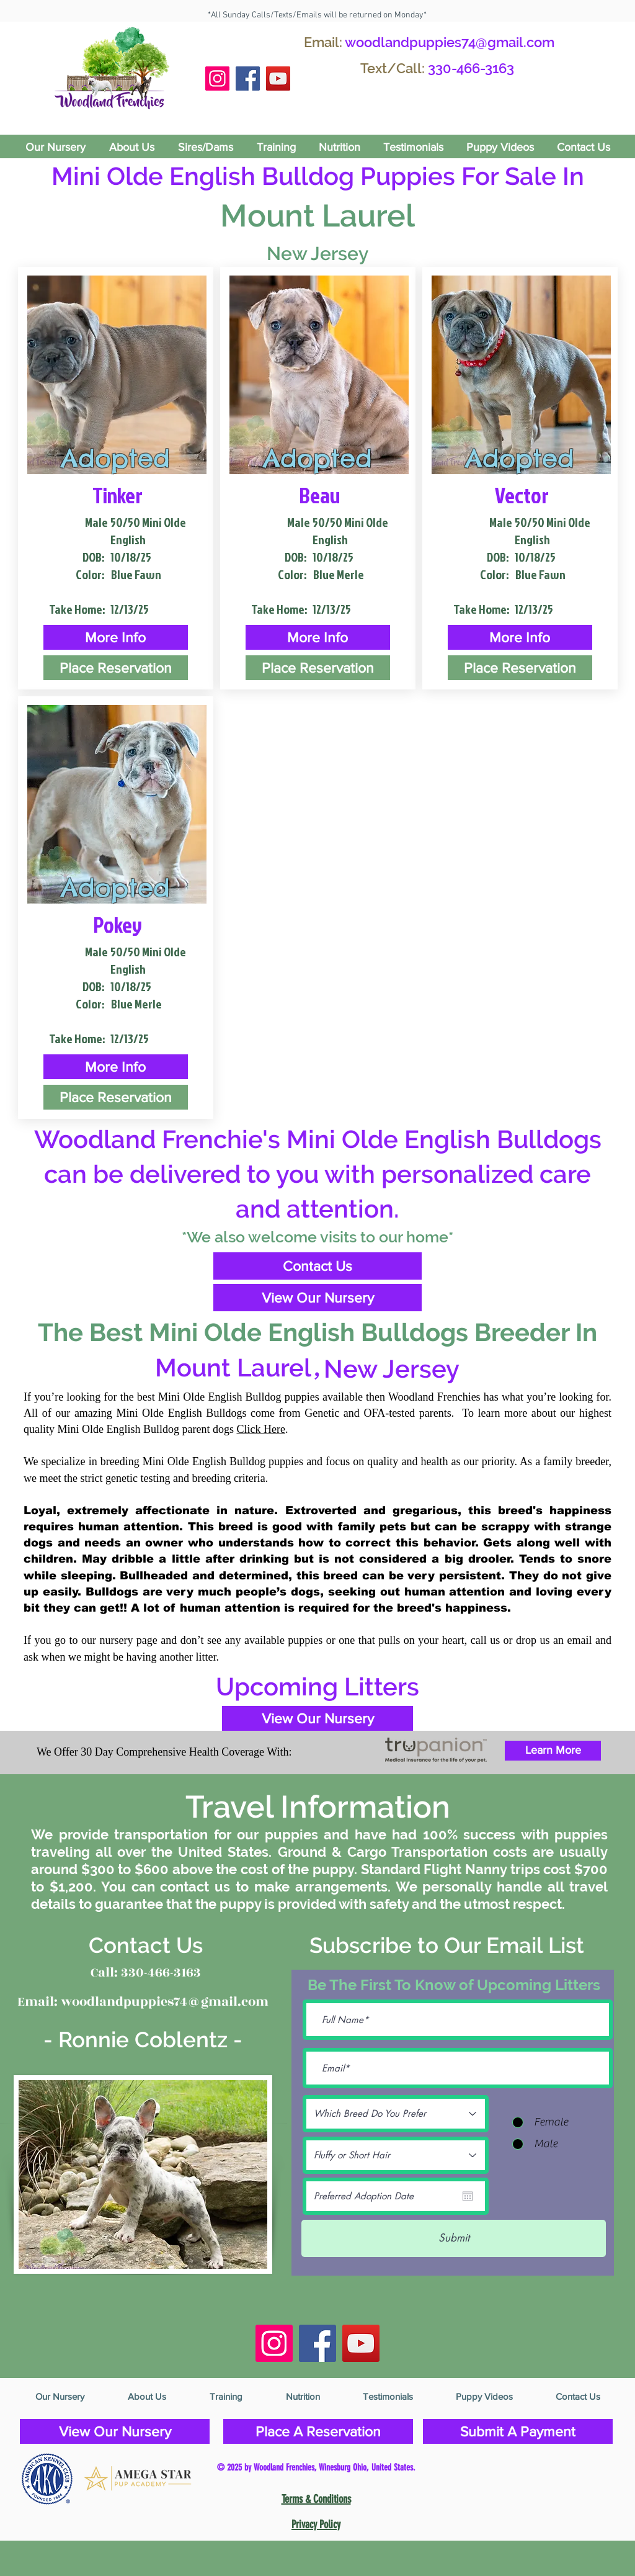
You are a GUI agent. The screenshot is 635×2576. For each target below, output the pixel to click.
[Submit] (453, 2238)
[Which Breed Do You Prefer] (396, 2113)
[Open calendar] (468, 2196)
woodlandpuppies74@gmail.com (449, 42)
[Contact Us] (317, 1266)
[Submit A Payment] (518, 2431)
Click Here (260, 1429)
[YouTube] (278, 78)
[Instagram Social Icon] (217, 78)
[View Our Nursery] (317, 1297)
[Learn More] (553, 1751)
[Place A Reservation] (318, 2431)
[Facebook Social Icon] (248, 78)
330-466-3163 (471, 68)
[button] (115, 637)
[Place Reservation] (115, 667)
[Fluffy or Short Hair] (396, 2155)
